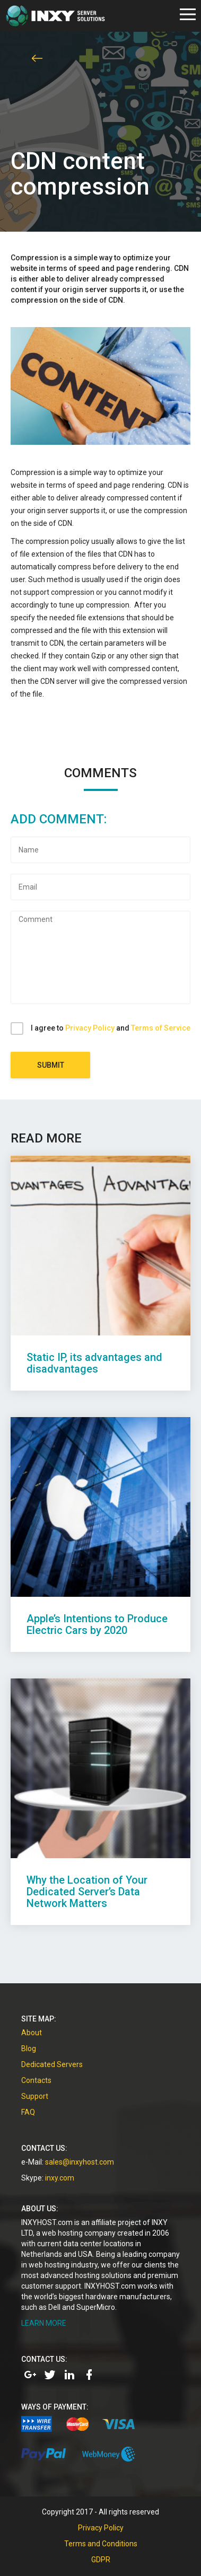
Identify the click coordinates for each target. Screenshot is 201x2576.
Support (34, 2096)
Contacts (36, 2080)
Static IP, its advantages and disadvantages (94, 1363)
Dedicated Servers (52, 2064)
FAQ (28, 2112)
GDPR (100, 2559)
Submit (50, 1065)
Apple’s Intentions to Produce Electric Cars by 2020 (97, 1624)
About (31, 2032)
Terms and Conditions (100, 2543)
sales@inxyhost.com (79, 2162)
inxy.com (59, 2178)
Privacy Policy (90, 1028)
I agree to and (110, 1028)
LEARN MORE (43, 2323)
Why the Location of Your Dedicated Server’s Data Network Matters (87, 1892)
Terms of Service (160, 1028)
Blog (28, 2048)
